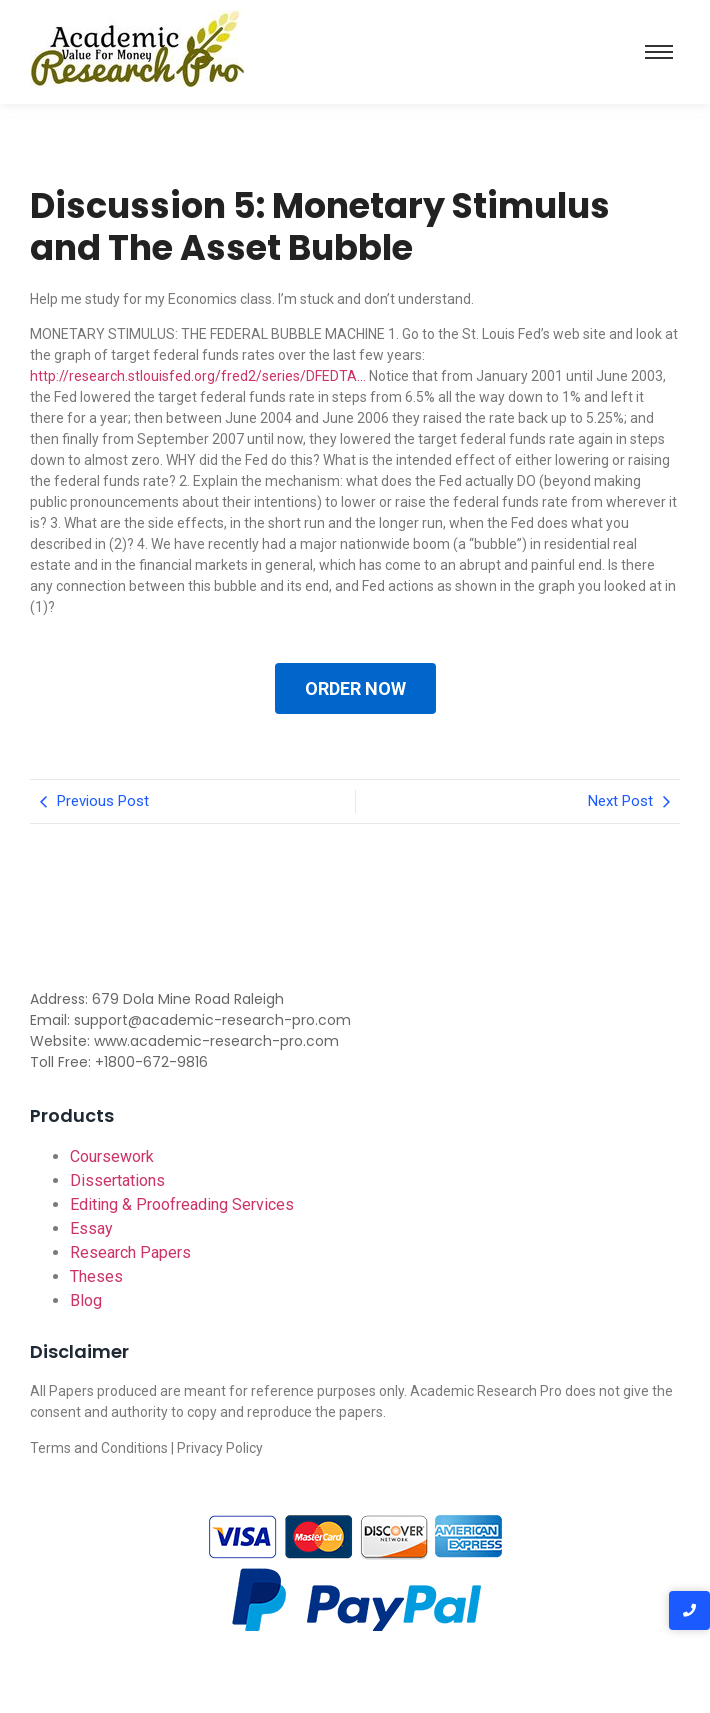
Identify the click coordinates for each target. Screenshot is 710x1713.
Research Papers (130, 1252)
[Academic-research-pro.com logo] (137, 48)
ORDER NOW (355, 688)
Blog (86, 1300)
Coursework (112, 1156)
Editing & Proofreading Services (182, 1204)
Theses (96, 1276)
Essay (91, 1228)
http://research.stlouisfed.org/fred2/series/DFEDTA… (198, 376)
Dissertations (117, 1180)
